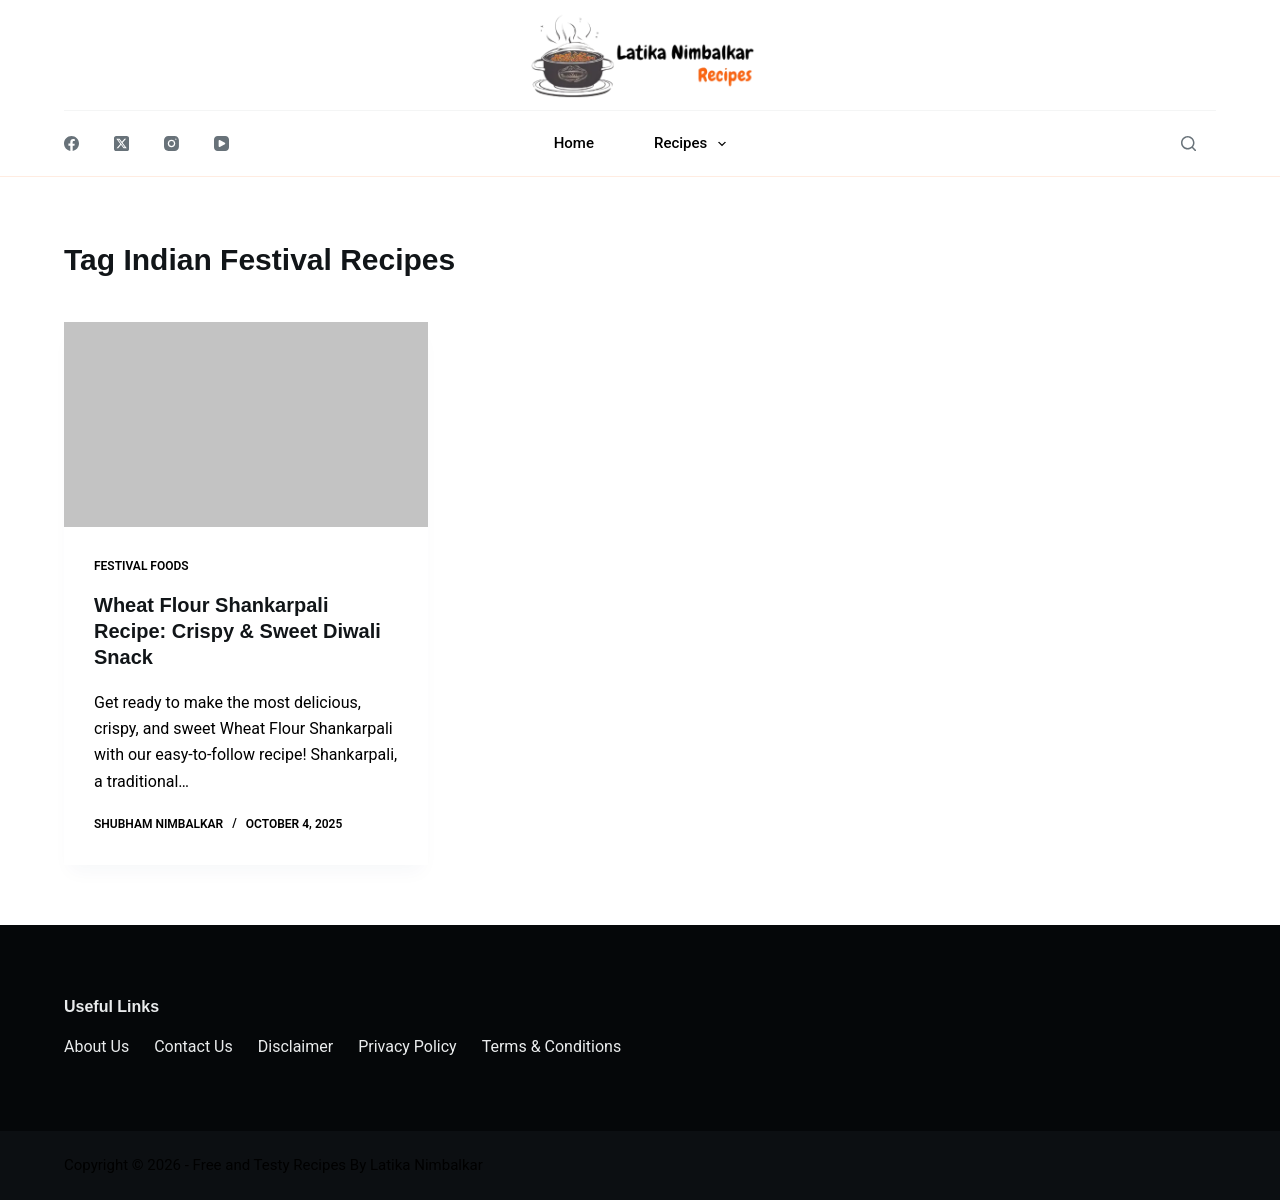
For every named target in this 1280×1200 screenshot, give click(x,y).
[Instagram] (171, 143)
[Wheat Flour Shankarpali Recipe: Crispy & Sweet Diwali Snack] (246, 424)
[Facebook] (71, 143)
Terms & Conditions (552, 1046)
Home (574, 143)
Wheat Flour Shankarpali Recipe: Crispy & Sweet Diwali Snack (237, 631)
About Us (96, 1046)
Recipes (694, 144)
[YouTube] (221, 143)
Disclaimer (295, 1046)
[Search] (1188, 143)
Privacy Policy (407, 1046)
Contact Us (193, 1046)
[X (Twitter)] (121, 143)
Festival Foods (141, 566)
